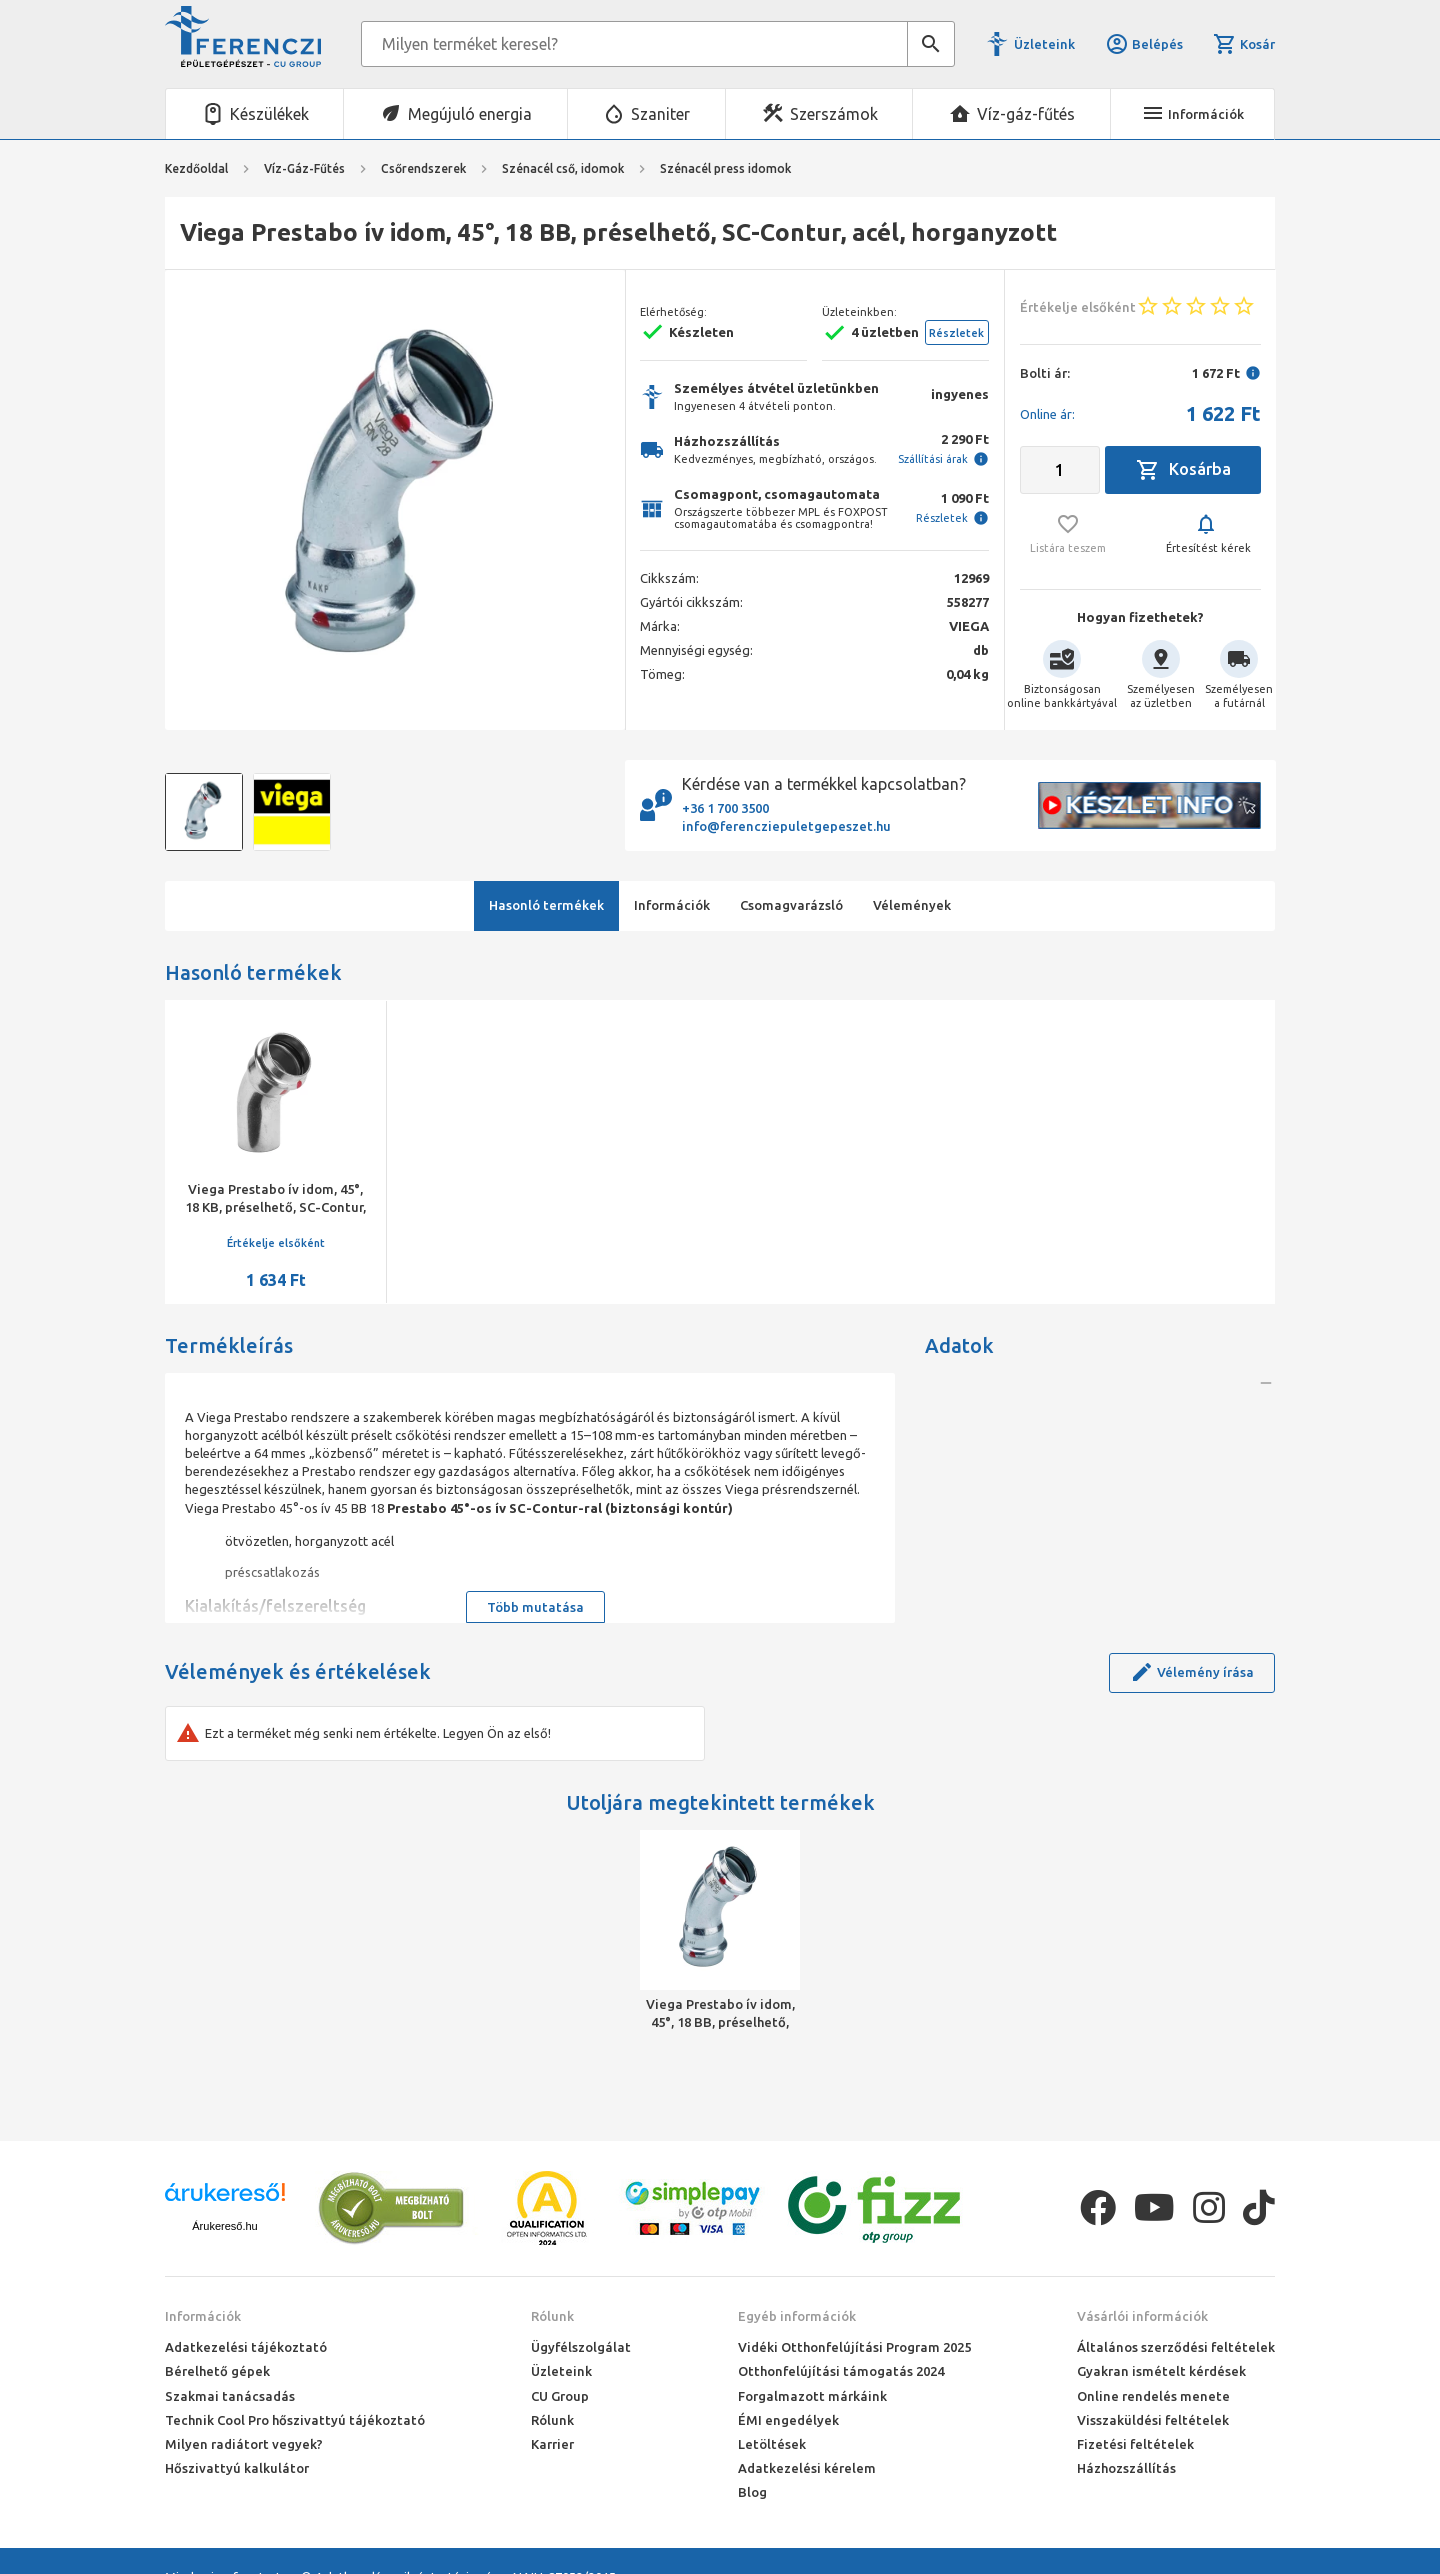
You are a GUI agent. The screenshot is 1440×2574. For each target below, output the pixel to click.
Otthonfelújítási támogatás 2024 (841, 2371)
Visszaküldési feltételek (1153, 2420)
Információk (203, 2316)
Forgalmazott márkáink (812, 2396)
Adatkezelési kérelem (807, 2468)
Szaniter (660, 114)
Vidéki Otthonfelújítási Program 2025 (854, 2347)
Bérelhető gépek (217, 2371)
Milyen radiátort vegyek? (244, 2444)
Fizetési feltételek (1135, 2444)
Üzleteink (1044, 44)
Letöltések (772, 2444)
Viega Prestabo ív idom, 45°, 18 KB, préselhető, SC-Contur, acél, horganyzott (275, 1207)
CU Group (560, 2396)
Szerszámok (834, 114)
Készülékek (269, 114)
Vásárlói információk (1142, 2316)
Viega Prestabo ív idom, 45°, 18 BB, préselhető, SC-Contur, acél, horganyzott (720, 2014)
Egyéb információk (797, 2316)
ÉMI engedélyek (788, 2420)
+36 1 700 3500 (725, 808)
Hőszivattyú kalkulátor (237, 2468)
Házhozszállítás (1126, 2468)
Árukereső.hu (224, 2226)
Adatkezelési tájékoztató (246, 2347)
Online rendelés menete (1153, 2396)
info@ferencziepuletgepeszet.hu (786, 826)
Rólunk (552, 2316)
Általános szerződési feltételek (1176, 2347)
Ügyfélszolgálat (581, 2347)
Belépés (1144, 44)
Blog (752, 2492)
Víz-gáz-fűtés (1026, 114)
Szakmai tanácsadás (230, 2396)
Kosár (1244, 44)
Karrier (552, 2444)
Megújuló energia (470, 114)
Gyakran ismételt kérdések (1161, 2371)
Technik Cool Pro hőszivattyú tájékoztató (295, 2420)
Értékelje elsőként (276, 1243)
